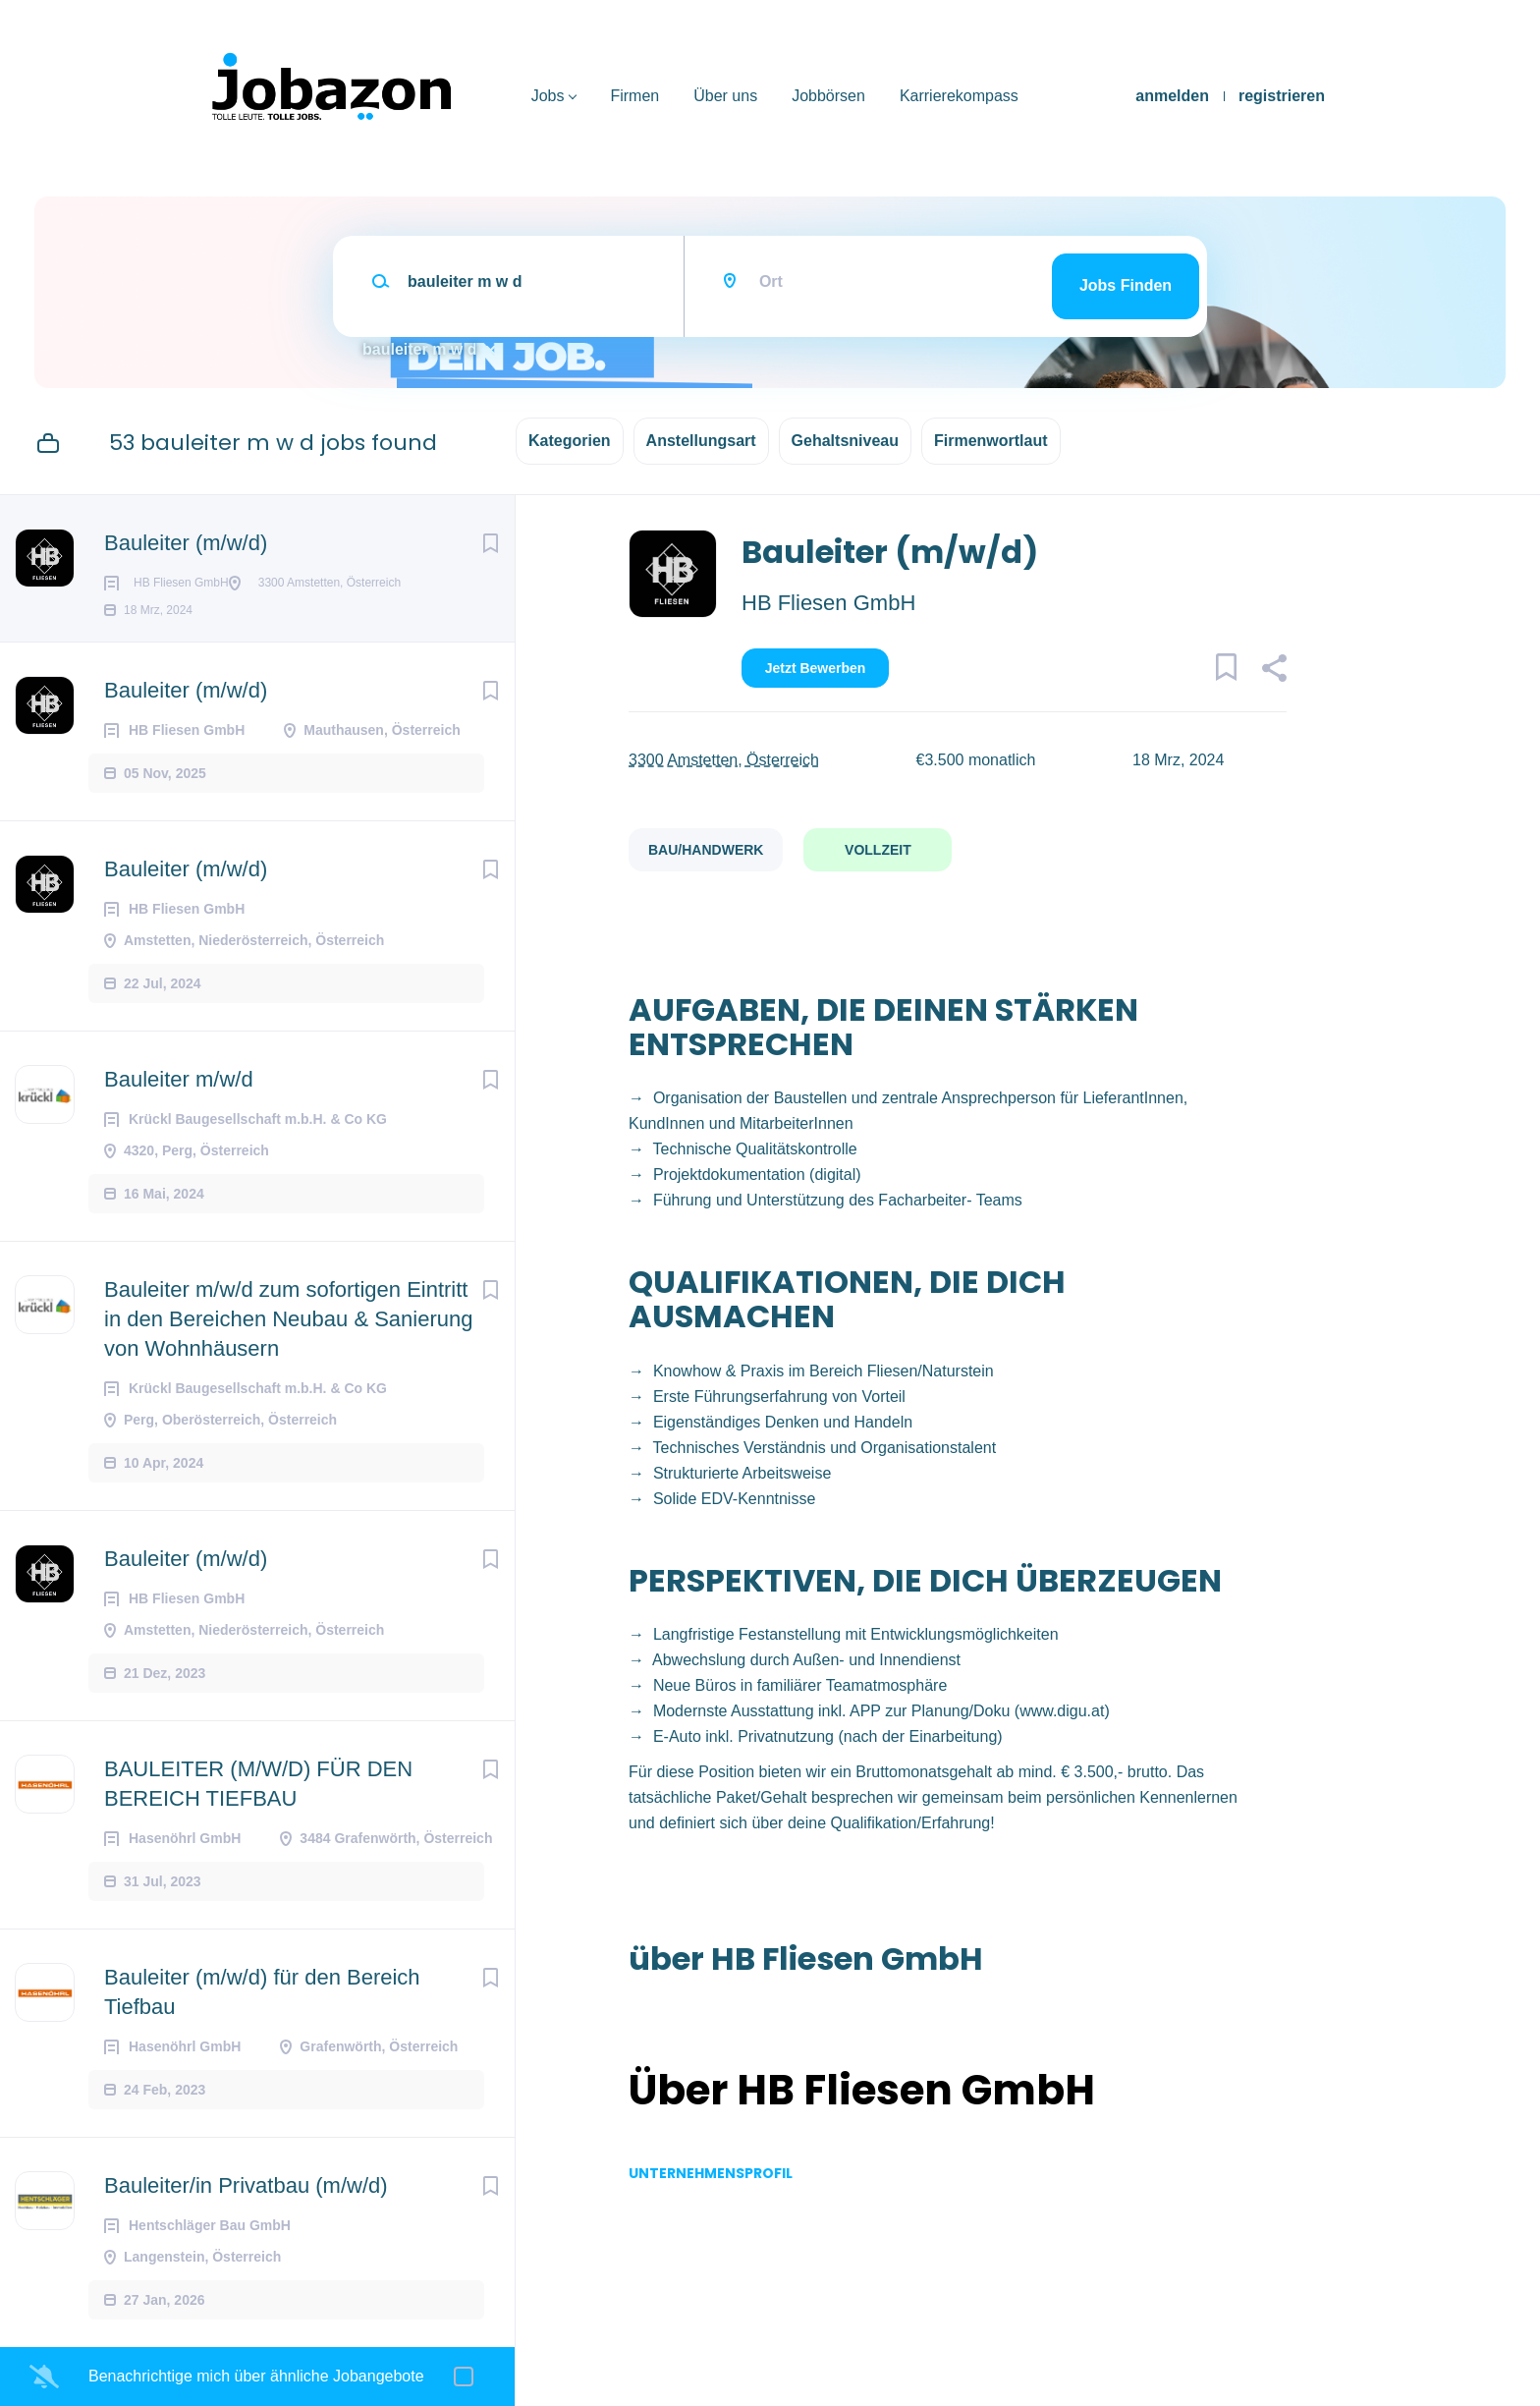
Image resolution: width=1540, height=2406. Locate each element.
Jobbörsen (828, 95)
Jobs (548, 95)
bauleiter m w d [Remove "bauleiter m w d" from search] (419, 349)
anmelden (1172, 95)
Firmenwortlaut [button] (991, 440)
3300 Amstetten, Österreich (724, 760)
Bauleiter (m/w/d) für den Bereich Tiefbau (262, 2023)
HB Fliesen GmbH (828, 602)
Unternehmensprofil (711, 2173)
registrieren (1281, 95)
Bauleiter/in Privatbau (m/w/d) (246, 2217)
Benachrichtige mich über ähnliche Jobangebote (256, 2376)
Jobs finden (1125, 285)
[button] (1273, 671)
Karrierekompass (959, 95)
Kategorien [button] (569, 440)
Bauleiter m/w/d (178, 1110)
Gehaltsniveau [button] (845, 440)
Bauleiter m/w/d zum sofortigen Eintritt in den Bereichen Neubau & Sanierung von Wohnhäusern (288, 1350)
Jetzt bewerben (815, 668)
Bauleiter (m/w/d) (185, 543)
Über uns (725, 95)
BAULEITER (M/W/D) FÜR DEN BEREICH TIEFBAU (258, 1815)
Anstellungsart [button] (701, 440)
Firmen (634, 95)
